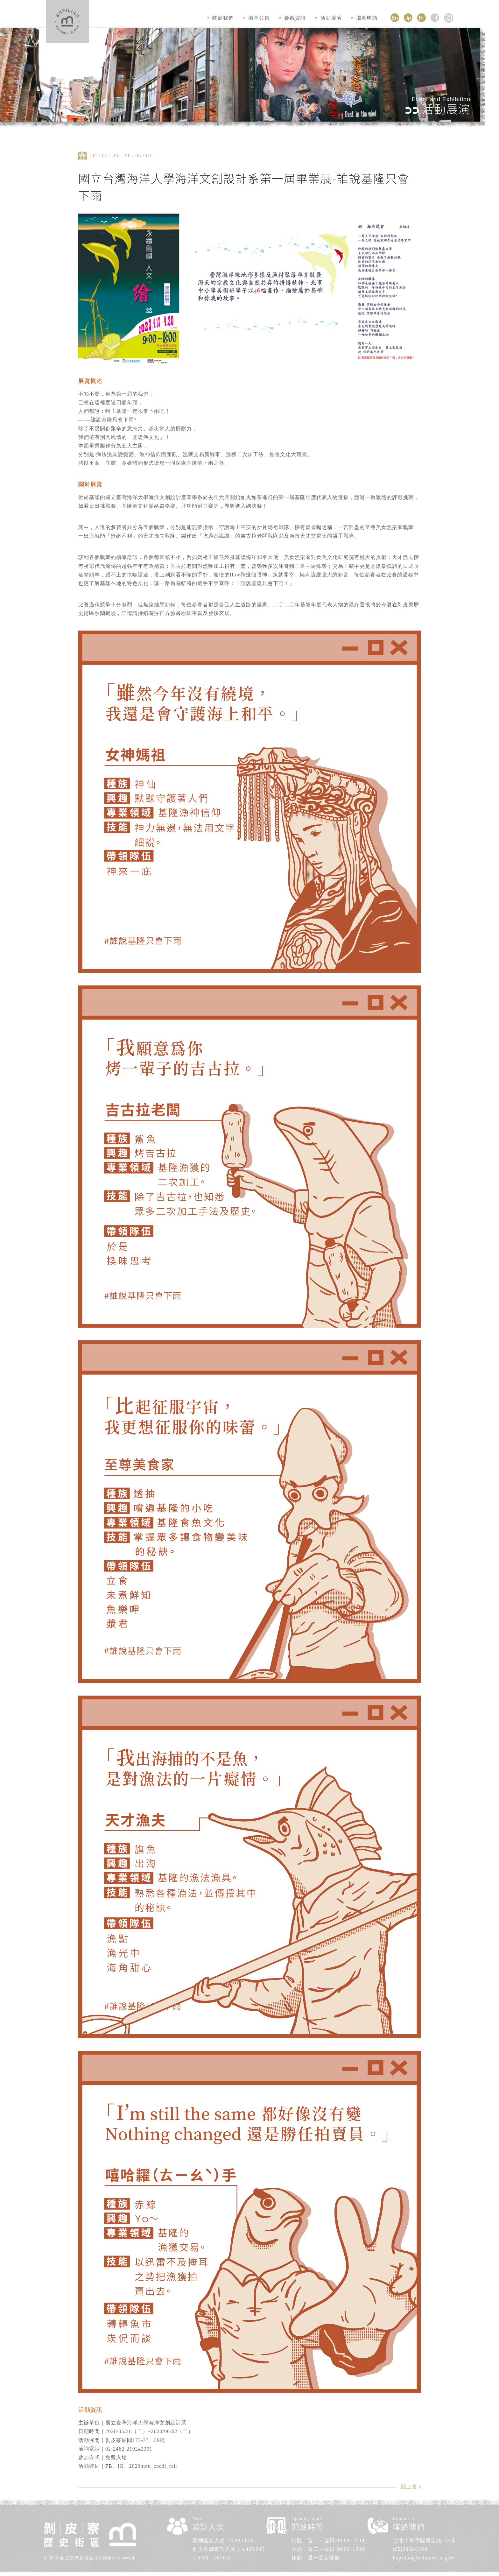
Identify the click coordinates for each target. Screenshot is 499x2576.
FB (108, 2466)
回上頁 (409, 2486)
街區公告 (256, 18)
